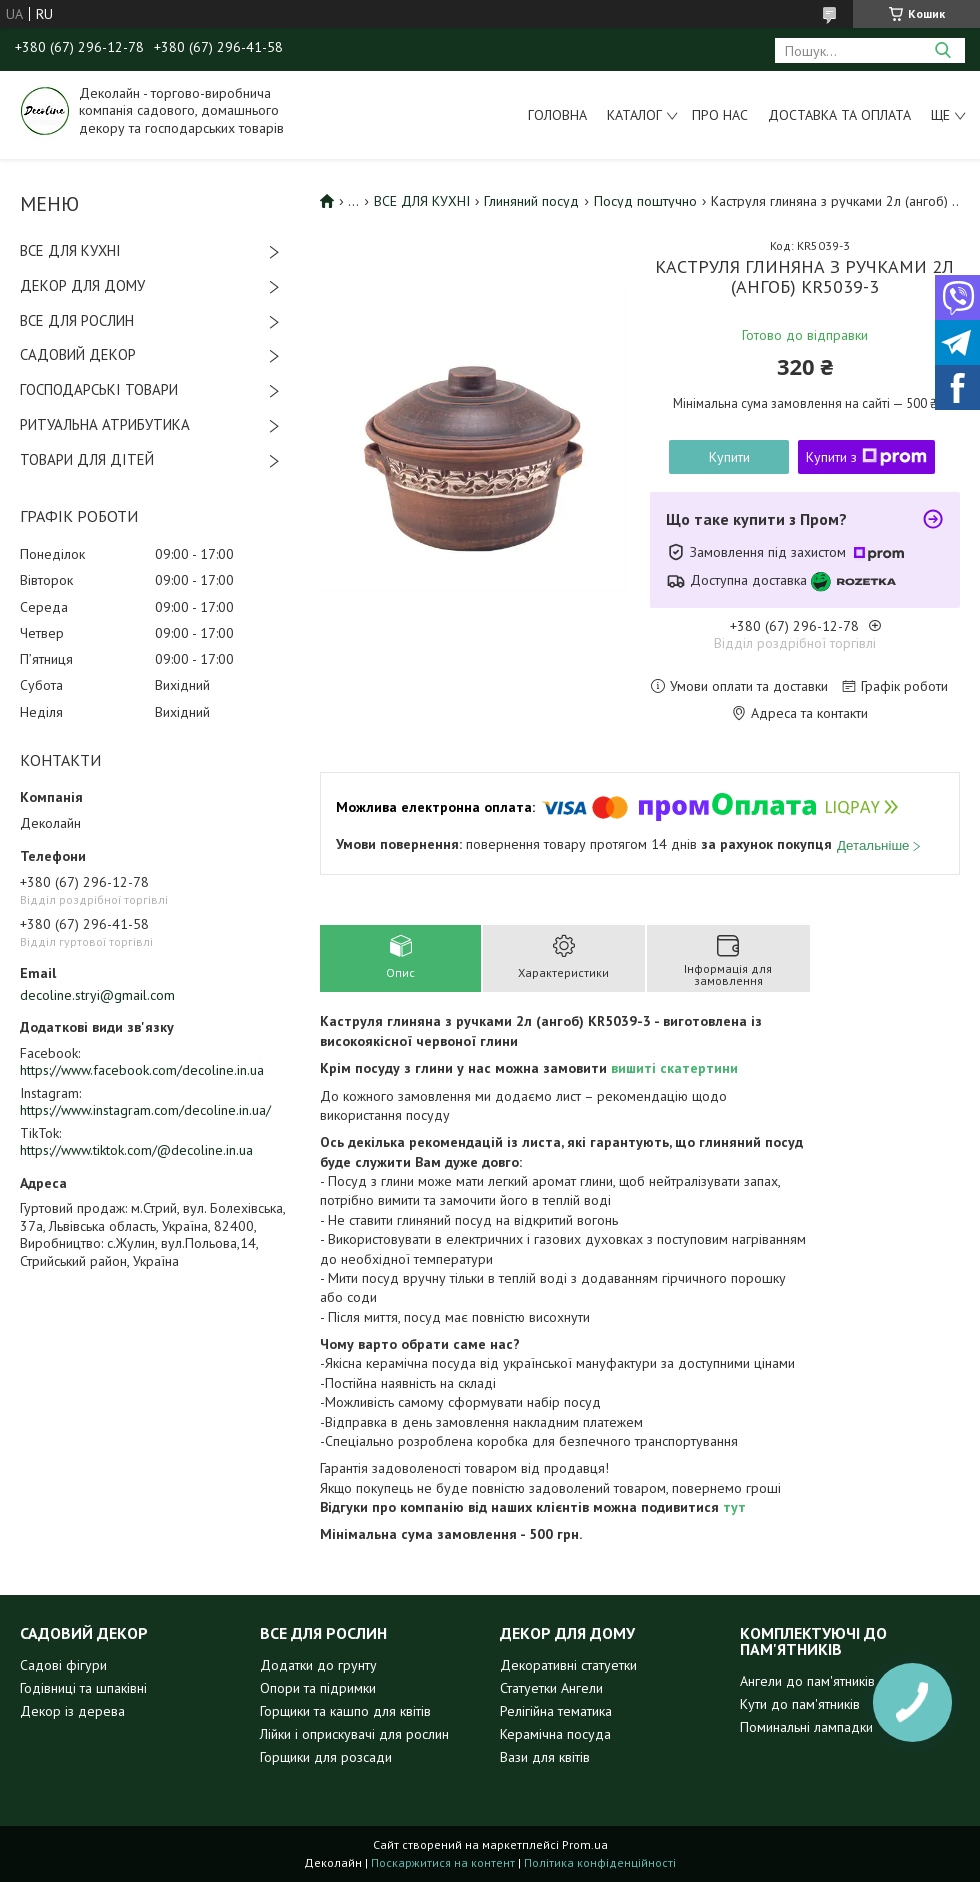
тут (734, 1507)
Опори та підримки (318, 1688)
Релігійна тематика (556, 1711)
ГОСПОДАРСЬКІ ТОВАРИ (99, 389)
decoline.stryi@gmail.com (97, 995)
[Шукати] (942, 50)
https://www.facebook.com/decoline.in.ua (142, 1070)
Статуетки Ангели (551, 1688)
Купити (729, 457)
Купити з (866, 457)
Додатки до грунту (318, 1665)
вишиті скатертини (674, 1068)
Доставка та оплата (839, 115)
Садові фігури (63, 1665)
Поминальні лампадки (806, 1727)
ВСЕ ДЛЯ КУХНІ (70, 250)
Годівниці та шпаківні (83, 1688)
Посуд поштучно (645, 201)
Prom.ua (585, 1844)
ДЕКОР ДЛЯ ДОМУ (82, 285)
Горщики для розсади (326, 1757)
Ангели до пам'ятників (807, 1681)
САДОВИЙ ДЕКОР (78, 354)
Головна (557, 115)
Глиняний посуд (531, 201)
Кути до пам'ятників (800, 1704)
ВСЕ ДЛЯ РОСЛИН (77, 320)
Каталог (634, 115)
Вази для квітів (545, 1757)
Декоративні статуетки (568, 1665)
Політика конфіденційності (600, 1862)
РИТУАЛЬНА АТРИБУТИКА (105, 424)
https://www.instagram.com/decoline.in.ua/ (145, 1110)
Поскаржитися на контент (443, 1862)
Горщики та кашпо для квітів (345, 1711)
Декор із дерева (72, 1711)
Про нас (720, 115)
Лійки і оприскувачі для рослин (354, 1734)
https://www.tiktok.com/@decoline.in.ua (136, 1150)
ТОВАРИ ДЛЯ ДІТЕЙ (87, 459)
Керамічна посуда (555, 1734)
